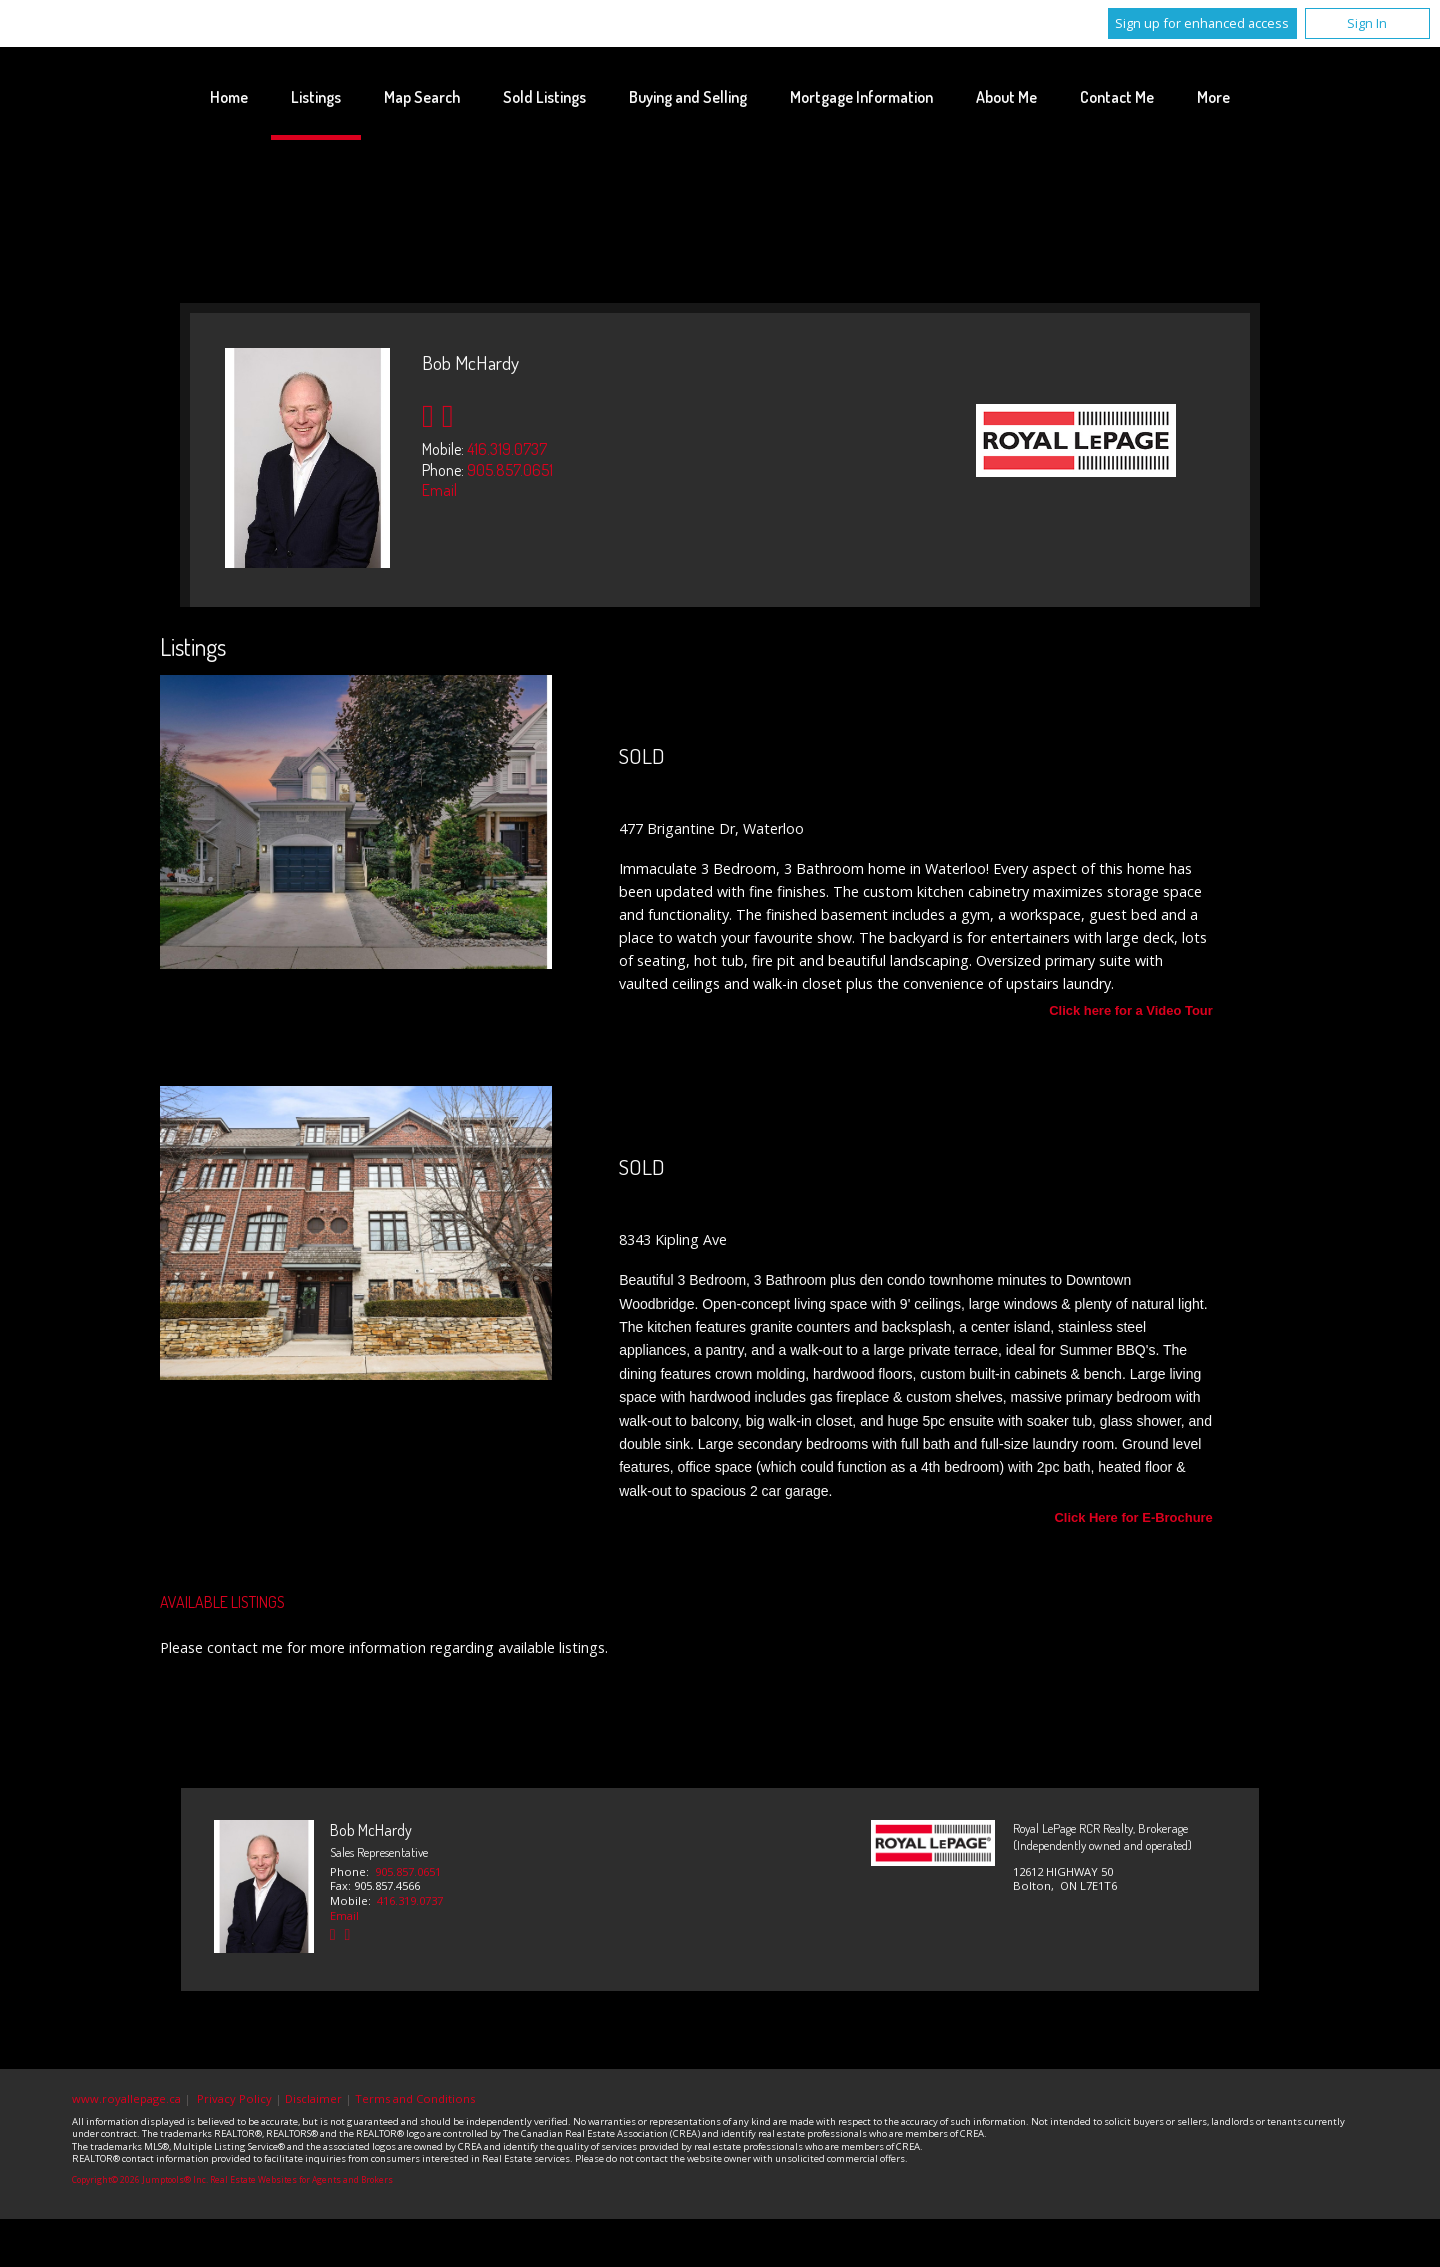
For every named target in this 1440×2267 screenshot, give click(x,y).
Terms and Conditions (415, 2098)
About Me (1006, 97)
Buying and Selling (688, 97)
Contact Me (1117, 97)
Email (439, 490)
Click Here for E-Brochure (1133, 1518)
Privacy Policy (234, 2098)
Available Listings (222, 1602)
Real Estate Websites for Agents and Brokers (301, 2180)
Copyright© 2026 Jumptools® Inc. (140, 2180)
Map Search (422, 97)
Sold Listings (544, 97)
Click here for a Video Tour (1131, 1011)
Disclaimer (313, 2098)
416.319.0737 (507, 449)
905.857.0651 (510, 470)
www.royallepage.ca (126, 2098)
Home (229, 97)
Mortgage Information (861, 97)
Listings (316, 97)
